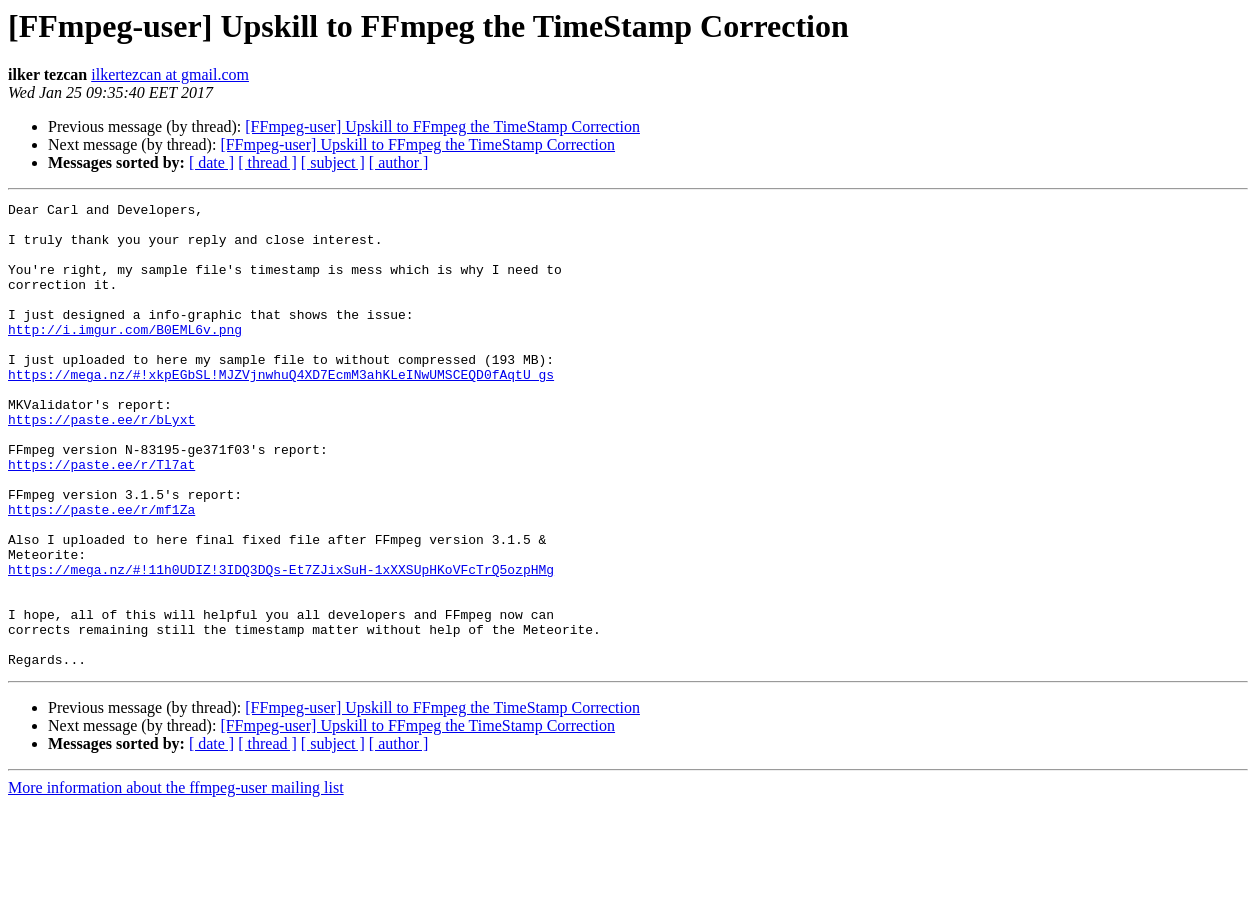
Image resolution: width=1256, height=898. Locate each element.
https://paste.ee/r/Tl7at (101, 518)
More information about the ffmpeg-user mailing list (176, 880)
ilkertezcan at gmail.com (170, 74)
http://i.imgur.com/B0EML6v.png (125, 356)
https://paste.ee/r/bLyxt (101, 464)
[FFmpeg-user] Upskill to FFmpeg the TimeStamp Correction (442, 126)
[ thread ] (267, 162)
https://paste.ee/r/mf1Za (101, 572)
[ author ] (399, 162)
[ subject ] (333, 162)
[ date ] (211, 162)
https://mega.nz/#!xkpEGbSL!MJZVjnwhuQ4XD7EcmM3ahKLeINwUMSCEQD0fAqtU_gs (281, 410)
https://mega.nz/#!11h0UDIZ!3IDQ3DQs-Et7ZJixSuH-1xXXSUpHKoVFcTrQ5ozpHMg (281, 644)
